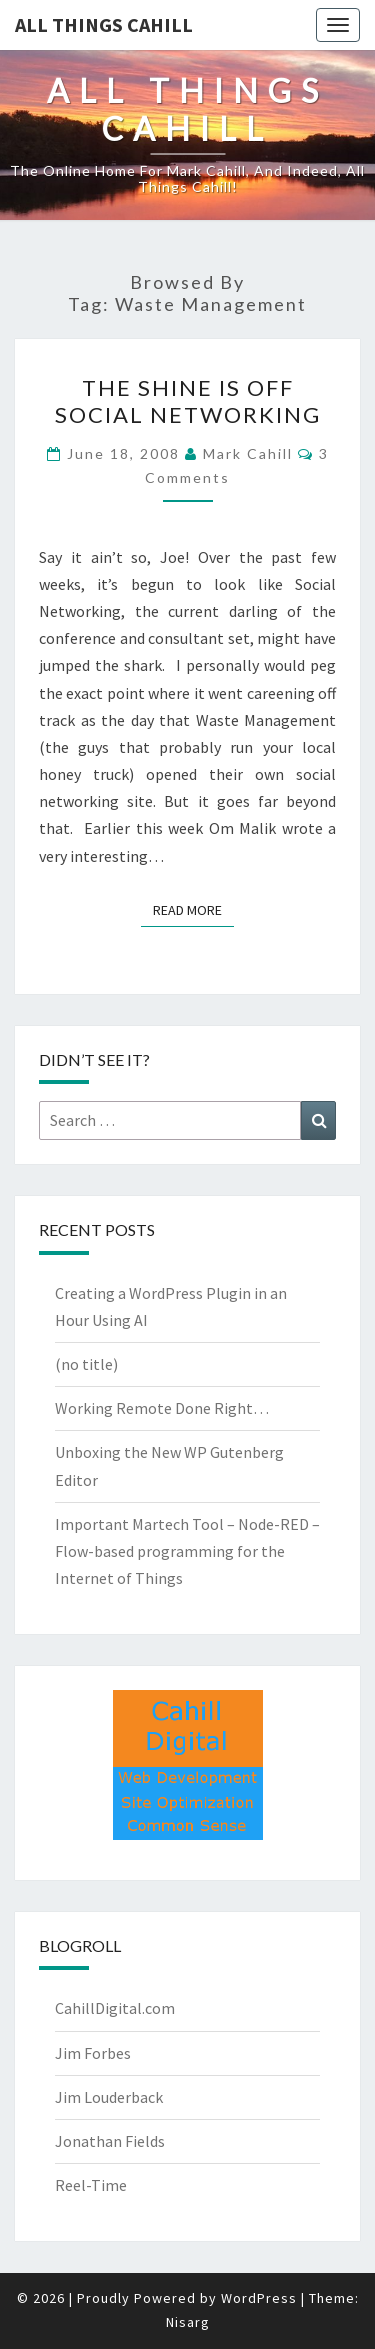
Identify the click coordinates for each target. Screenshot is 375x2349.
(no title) (86, 1364)
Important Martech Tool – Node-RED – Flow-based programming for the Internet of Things (187, 1551)
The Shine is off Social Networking (188, 400)
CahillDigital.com (115, 2008)
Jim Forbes (93, 2053)
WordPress (259, 2298)
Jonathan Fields (110, 2141)
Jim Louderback (109, 2097)
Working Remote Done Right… (162, 1408)
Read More (193, 909)
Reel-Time (91, 2185)
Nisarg (188, 2322)
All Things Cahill (104, 24)
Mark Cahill (248, 453)
